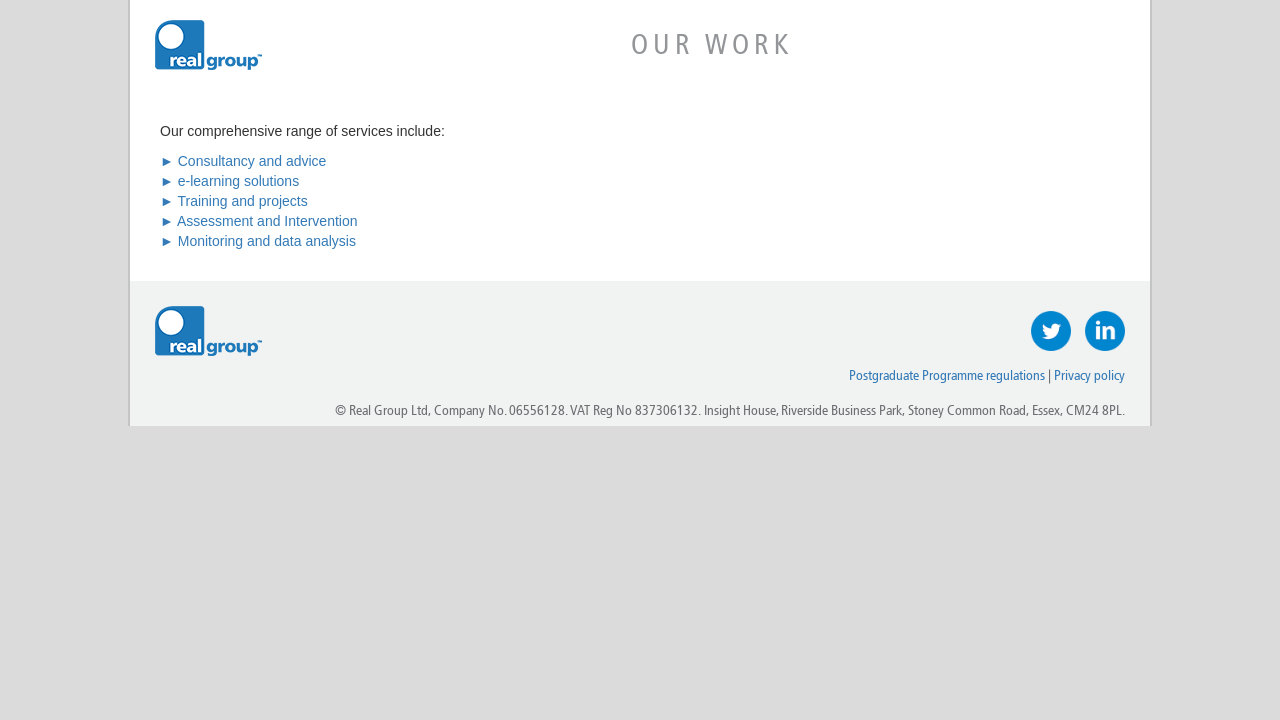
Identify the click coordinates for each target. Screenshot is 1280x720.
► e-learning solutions (229, 181)
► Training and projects (234, 201)
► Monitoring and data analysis (258, 241)
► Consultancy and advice (243, 161)
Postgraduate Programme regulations (947, 375)
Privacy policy (1089, 375)
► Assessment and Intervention (259, 221)
